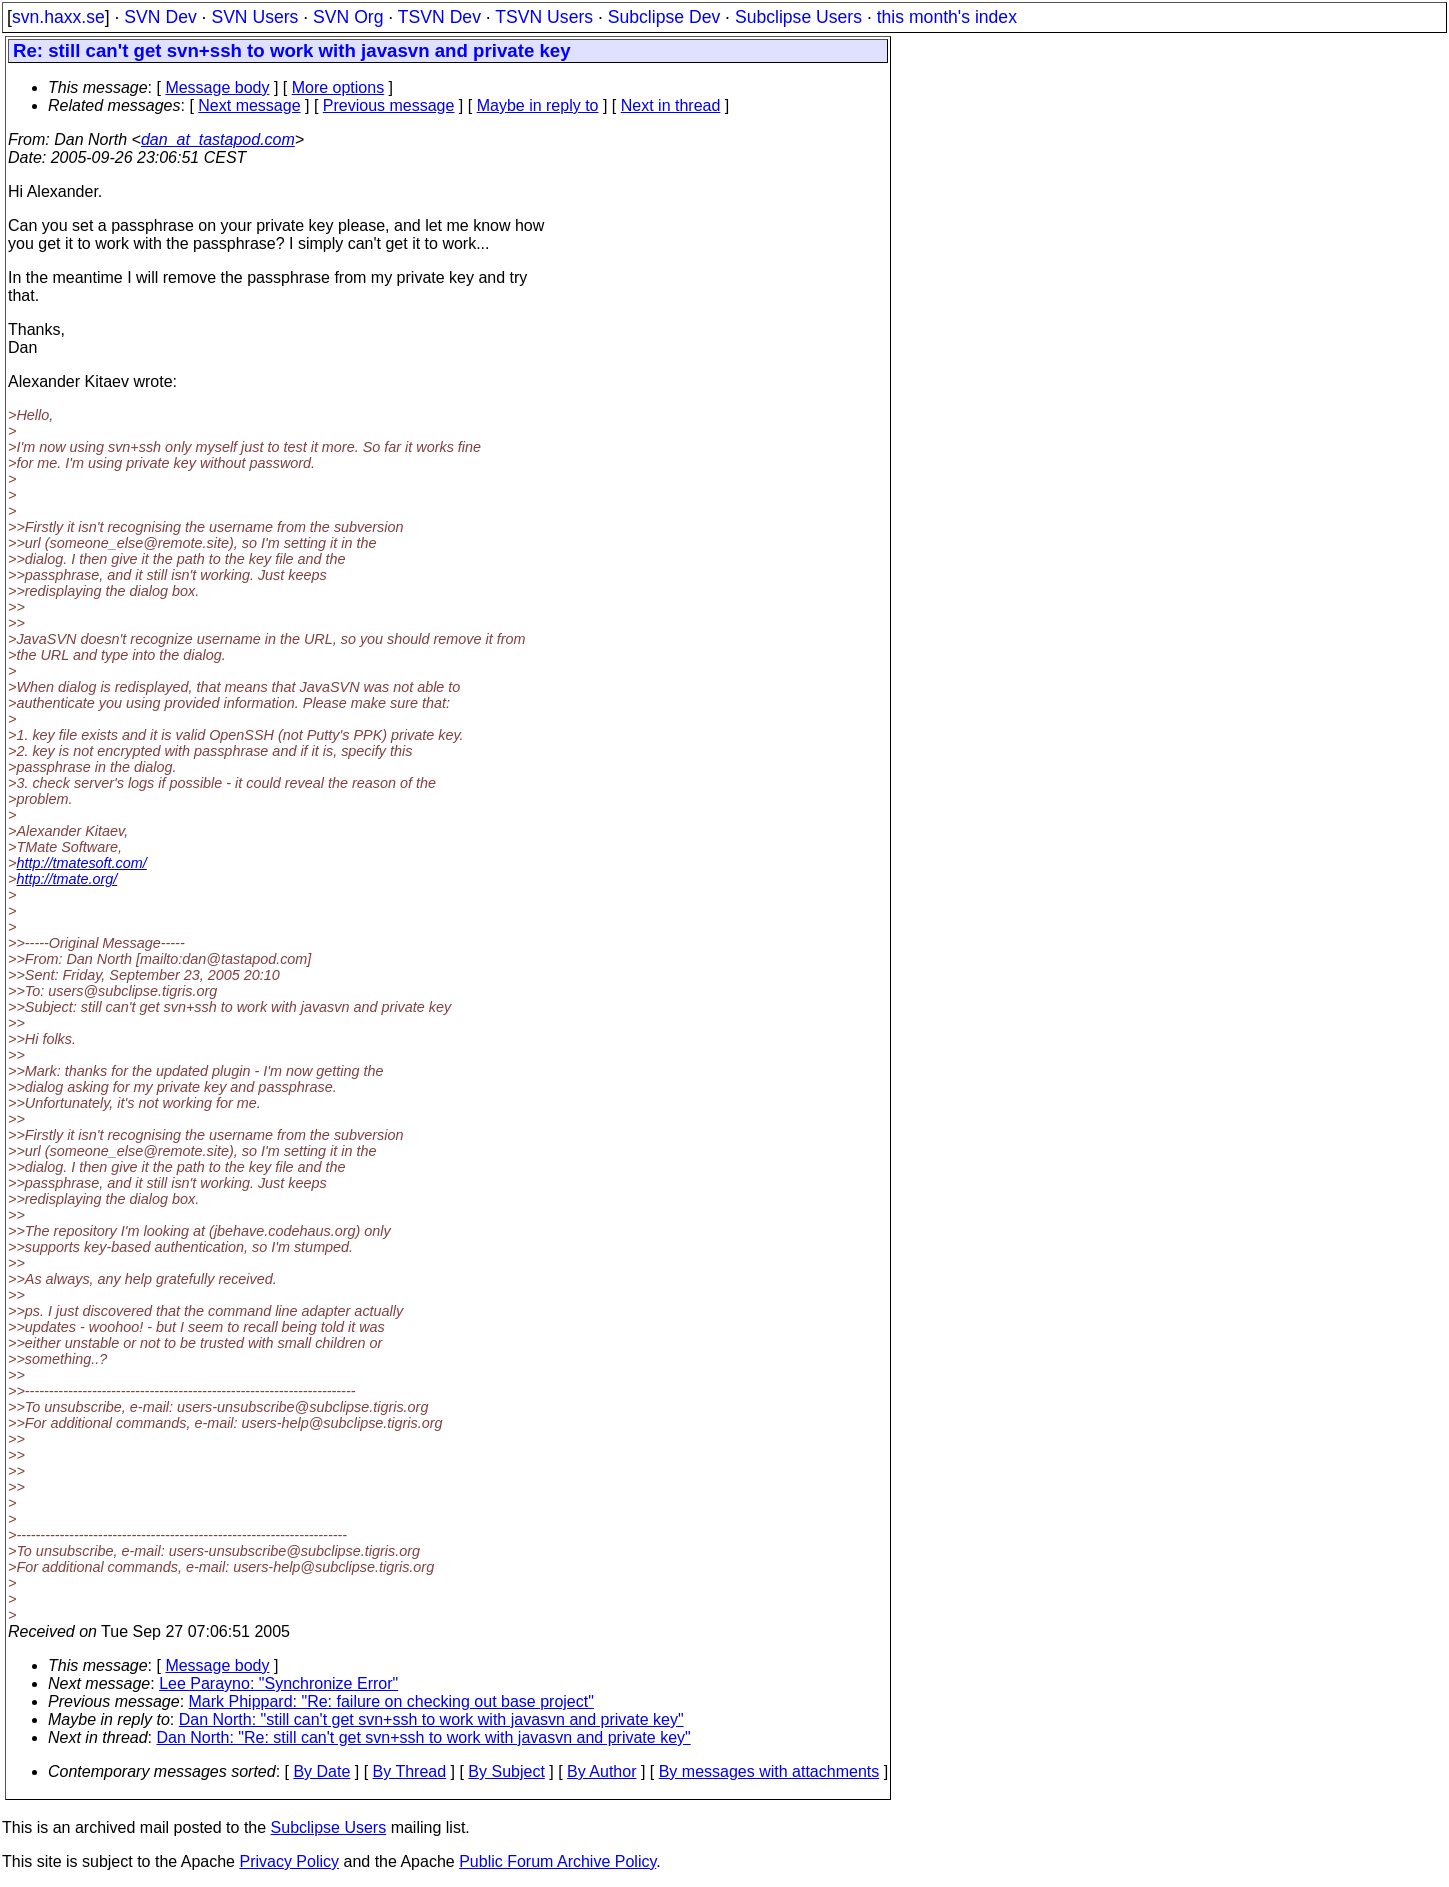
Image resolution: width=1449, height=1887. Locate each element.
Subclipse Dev (664, 17)
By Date (321, 1771)
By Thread (410, 1771)
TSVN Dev (439, 17)
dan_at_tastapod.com (218, 139)
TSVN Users (544, 17)
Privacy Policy (289, 1861)
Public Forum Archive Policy (557, 1861)
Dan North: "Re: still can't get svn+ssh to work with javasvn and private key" (424, 1737)
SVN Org (348, 17)
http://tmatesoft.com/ (81, 863)
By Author (601, 1771)
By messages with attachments (769, 1771)
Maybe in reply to (538, 105)
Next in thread (671, 105)
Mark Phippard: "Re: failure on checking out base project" (391, 1701)
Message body (217, 87)
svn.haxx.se (58, 17)
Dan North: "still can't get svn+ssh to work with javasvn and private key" (431, 1719)
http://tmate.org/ (66, 879)
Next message (249, 105)
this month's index (947, 17)
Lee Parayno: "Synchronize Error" (278, 1683)
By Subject (506, 1771)
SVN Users (254, 17)
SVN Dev (160, 17)
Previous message (389, 105)
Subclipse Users (798, 17)
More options (338, 87)
